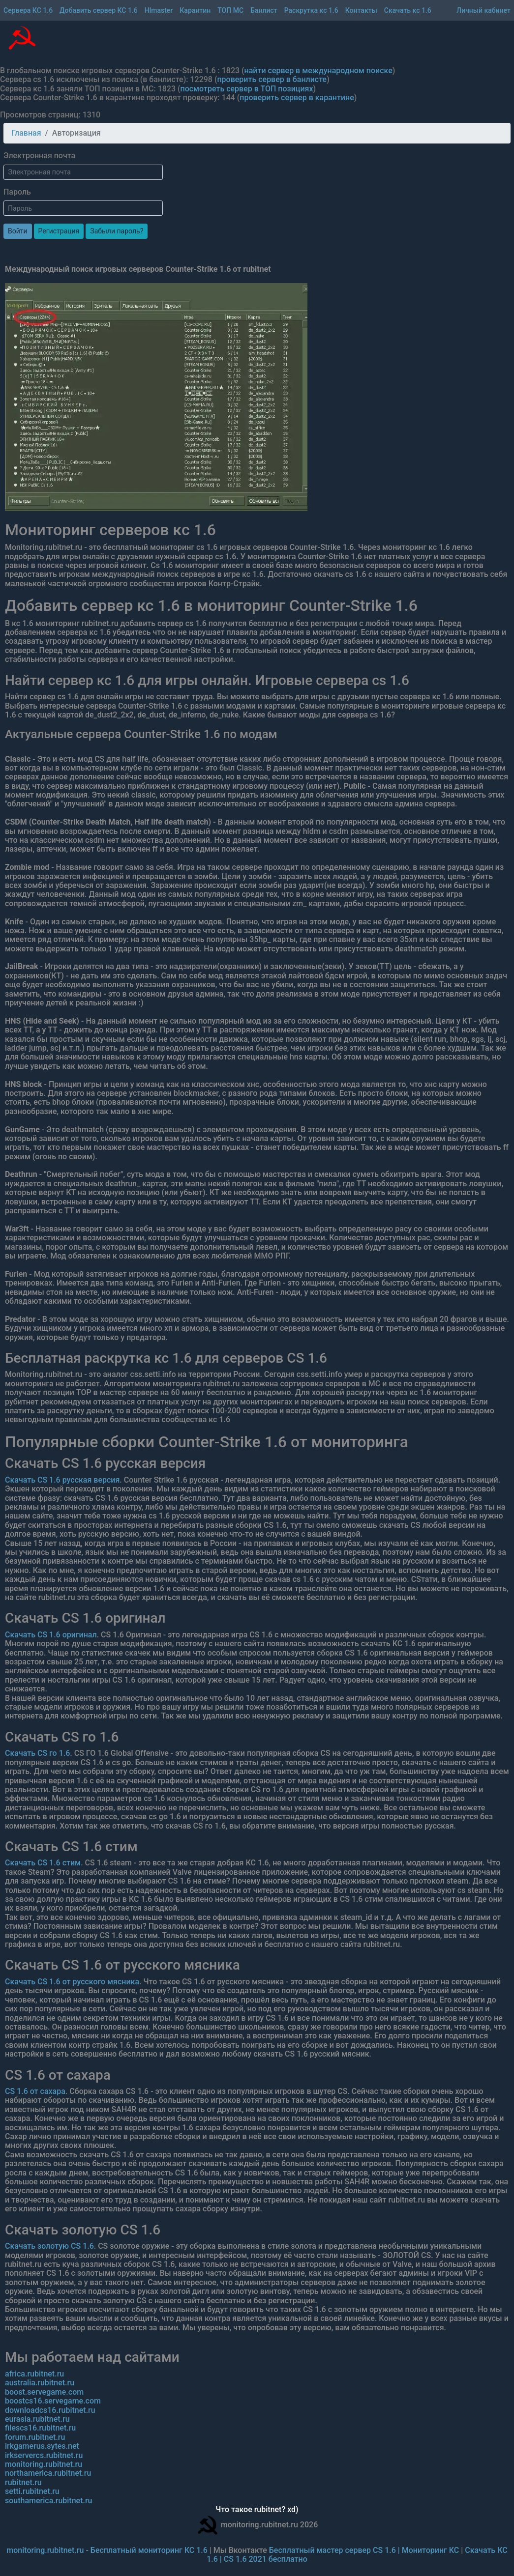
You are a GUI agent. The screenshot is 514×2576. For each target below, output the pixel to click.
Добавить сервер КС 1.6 (99, 10)
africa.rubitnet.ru (34, 2373)
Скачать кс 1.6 (407, 10)
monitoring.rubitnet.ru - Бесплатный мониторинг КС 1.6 (107, 2550)
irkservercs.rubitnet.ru (44, 2455)
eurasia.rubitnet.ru (37, 2419)
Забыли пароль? (116, 231)
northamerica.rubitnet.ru (48, 2473)
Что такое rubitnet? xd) (256, 2509)
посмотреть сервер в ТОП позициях (247, 88)
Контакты (361, 10)
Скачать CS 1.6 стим (43, 1862)
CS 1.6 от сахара (35, 2091)
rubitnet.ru (23, 2482)
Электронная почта (39, 155)
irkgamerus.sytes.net (42, 2446)
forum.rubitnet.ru (35, 2437)
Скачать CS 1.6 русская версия (62, 1480)
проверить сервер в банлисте (272, 79)
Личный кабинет (483, 10)
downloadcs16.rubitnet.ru (50, 2410)
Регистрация (59, 231)
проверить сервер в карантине (297, 97)
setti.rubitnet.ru (32, 2491)
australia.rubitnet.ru (39, 2382)
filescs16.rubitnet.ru (40, 2428)
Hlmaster (159, 10)
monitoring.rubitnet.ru (43, 2464)
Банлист (263, 10)
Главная (26, 133)
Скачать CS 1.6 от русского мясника (72, 1981)
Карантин (195, 10)
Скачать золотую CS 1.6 (49, 2246)
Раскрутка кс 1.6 (311, 10)
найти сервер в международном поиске (318, 70)
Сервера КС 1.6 (28, 10)
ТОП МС (230, 10)
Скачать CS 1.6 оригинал (51, 1634)
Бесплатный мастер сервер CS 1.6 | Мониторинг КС (364, 2550)
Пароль (17, 192)
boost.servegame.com (44, 2392)
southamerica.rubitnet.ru (48, 2500)
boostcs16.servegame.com (53, 2400)
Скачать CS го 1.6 (37, 1753)
